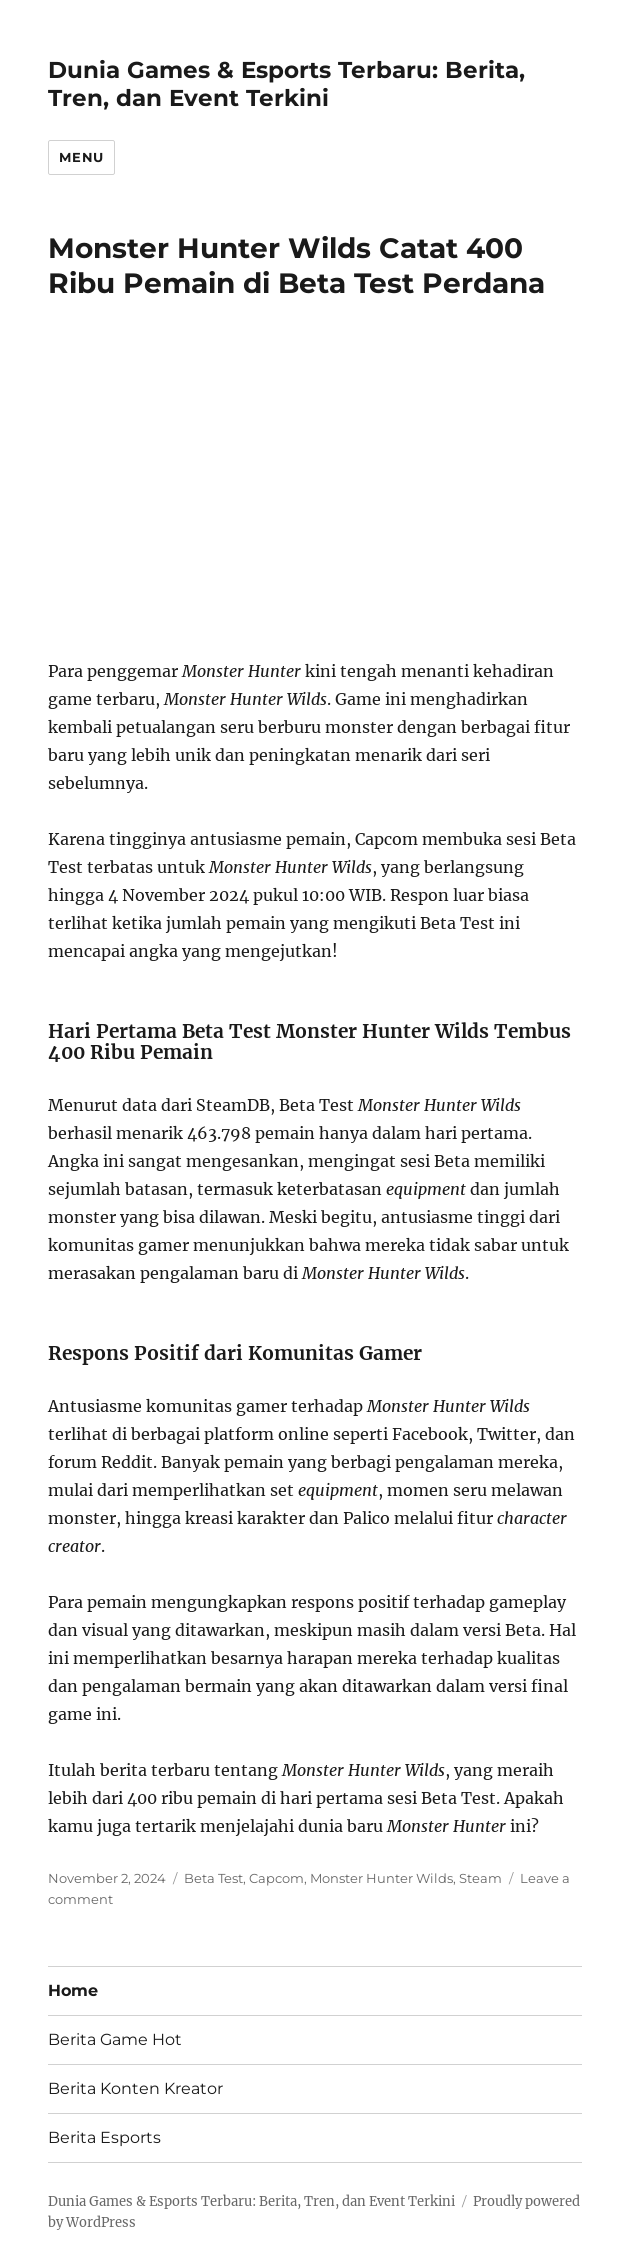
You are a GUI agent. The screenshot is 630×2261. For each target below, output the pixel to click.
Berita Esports (104, 2137)
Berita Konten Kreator (135, 2088)
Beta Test (213, 1878)
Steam (480, 1878)
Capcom (276, 1878)
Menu (81, 157)
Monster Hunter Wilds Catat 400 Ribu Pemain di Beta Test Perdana (296, 265)
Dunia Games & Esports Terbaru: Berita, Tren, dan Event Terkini (286, 84)
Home (73, 1990)
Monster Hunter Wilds (381, 1878)
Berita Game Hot (115, 2039)
